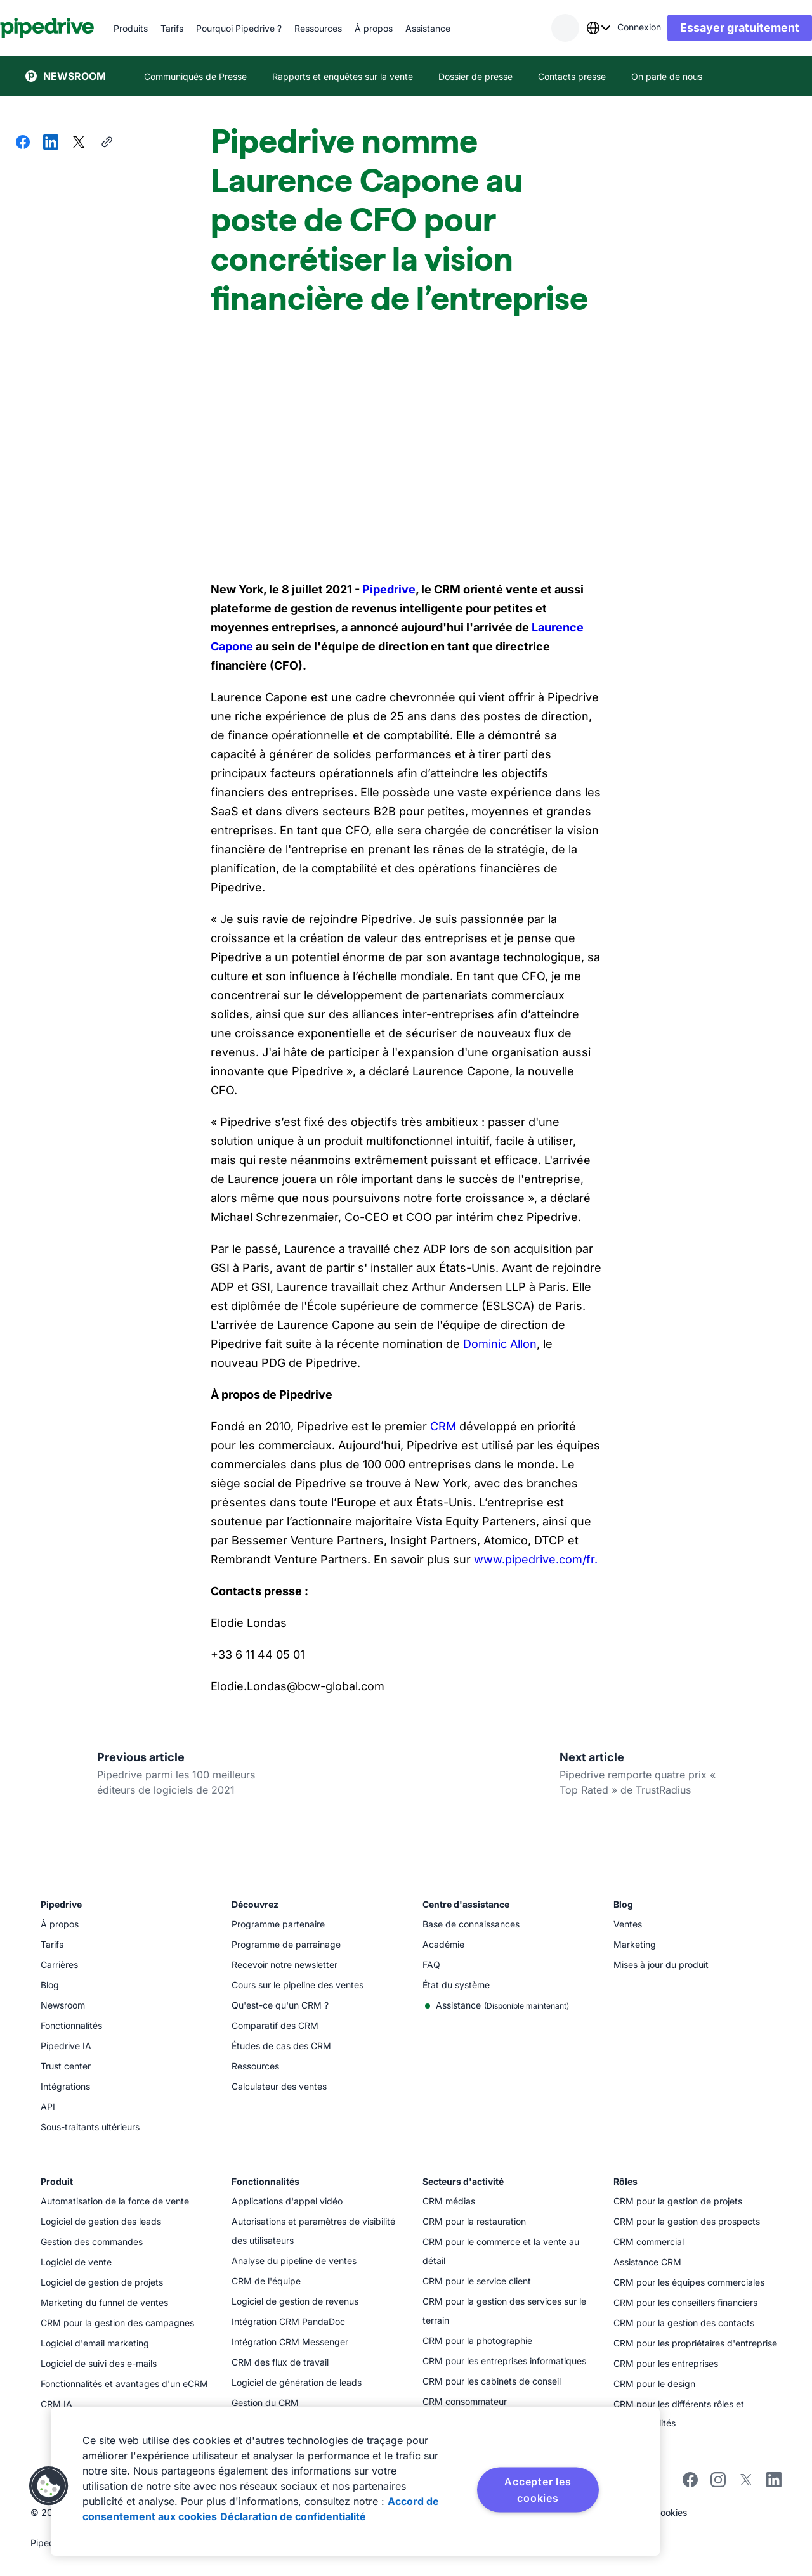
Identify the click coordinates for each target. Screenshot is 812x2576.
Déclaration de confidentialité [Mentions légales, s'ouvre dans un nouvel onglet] (293, 2516)
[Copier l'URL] (106, 143)
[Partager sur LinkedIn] (50, 143)
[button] (49, 2486)
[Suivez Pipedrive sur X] (746, 2483)
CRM (441, 1426)
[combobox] (573, 28)
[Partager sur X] (78, 143)
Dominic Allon (498, 1343)
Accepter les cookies (538, 2489)
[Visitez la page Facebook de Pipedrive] (690, 2483)
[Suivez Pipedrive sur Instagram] (718, 2483)
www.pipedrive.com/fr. (534, 1559)
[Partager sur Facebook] (22, 143)
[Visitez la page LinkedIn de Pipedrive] (774, 2481)
